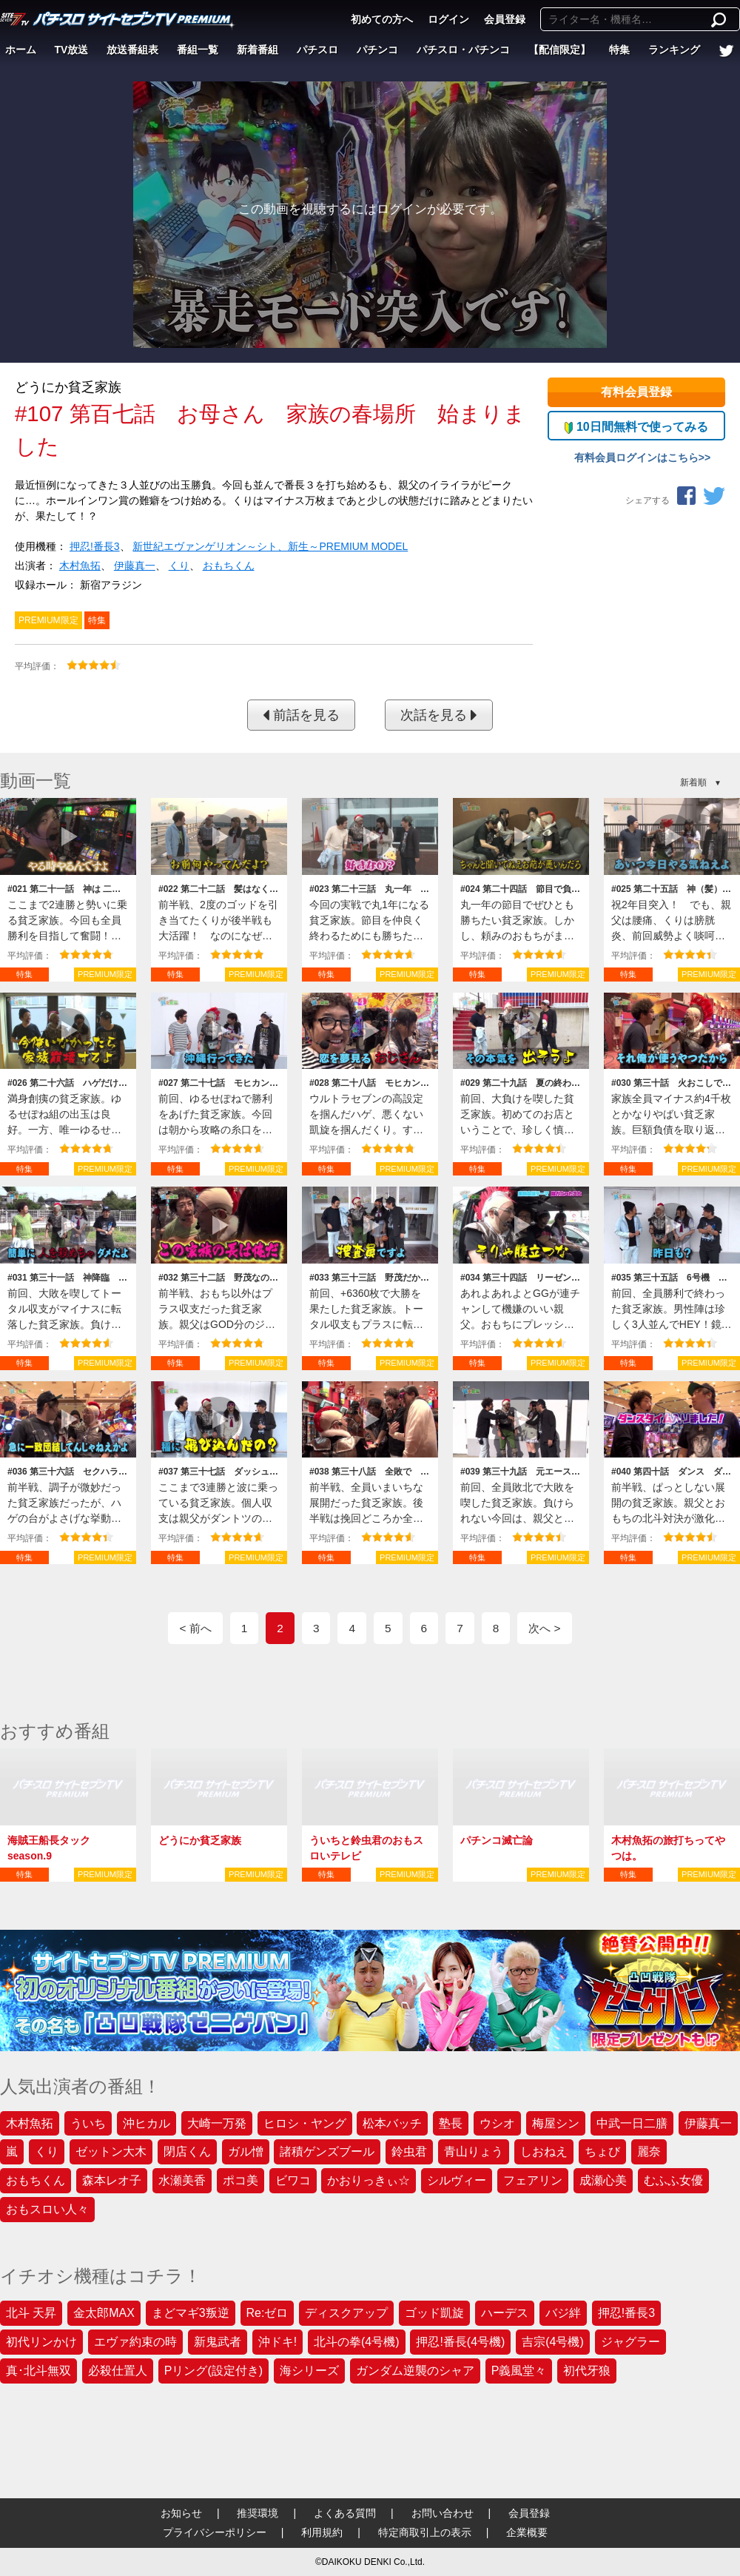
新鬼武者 (217, 2341)
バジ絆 (563, 2313)
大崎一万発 (216, 2123)
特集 (619, 50)
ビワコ (293, 2180)
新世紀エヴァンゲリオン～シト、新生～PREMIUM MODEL (270, 546)
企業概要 (527, 2532)
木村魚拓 (80, 565)
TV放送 (72, 50)
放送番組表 (132, 50)
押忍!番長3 (95, 546)
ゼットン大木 (111, 2151)
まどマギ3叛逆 (190, 2313)
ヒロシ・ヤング (304, 2123)
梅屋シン (555, 2123)
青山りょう (473, 2151)
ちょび (602, 2151)
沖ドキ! (277, 2341)
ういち (88, 2123)
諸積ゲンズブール (327, 2151)
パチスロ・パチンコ (463, 50)
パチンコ (377, 50)
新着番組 (257, 50)
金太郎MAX (104, 2313)
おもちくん (229, 565)
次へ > (544, 1628)
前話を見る (301, 715)
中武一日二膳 (631, 2123)
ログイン (448, 19)
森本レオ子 (111, 2180)
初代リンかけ (41, 2341)
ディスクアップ (346, 2313)
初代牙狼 (586, 2370)
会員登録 (504, 19)
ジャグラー (630, 2341)
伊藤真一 (134, 565)
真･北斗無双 (38, 2370)
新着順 (693, 782)
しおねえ (544, 2151)
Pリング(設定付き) (213, 2370)
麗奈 (649, 2151)
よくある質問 (345, 2513)
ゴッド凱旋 (434, 2313)
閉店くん (187, 2151)
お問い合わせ (442, 2513)
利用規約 (322, 2532)
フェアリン (532, 2180)
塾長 (450, 2123)
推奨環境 (257, 2513)
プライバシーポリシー (214, 2532)
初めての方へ (382, 19)
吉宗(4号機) (553, 2341)
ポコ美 (240, 2180)
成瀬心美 (603, 2180)
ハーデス (504, 2313)
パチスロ (317, 50)
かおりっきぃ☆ (368, 2180)
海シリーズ (309, 2370)
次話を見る (438, 715)
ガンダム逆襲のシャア (415, 2370)
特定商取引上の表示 (424, 2532)
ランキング (674, 50)
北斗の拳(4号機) (357, 2341)
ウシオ (497, 2123)
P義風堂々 (519, 2370)
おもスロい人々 (47, 2209)
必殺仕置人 (117, 2370)
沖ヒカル (146, 2123)
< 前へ (195, 1628)
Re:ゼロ (267, 2313)
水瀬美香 (182, 2180)
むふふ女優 (673, 2180)
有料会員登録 (636, 392)
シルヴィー (456, 2180)
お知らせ (181, 2513)
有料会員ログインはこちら (636, 457)
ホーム (20, 50)
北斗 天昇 (31, 2313)
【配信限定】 (559, 50)
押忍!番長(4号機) (460, 2341)
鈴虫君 (409, 2151)
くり (179, 565)
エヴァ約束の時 (135, 2341)
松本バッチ (392, 2123)
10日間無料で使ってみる (636, 427)
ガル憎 (245, 2151)
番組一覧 (197, 50)
